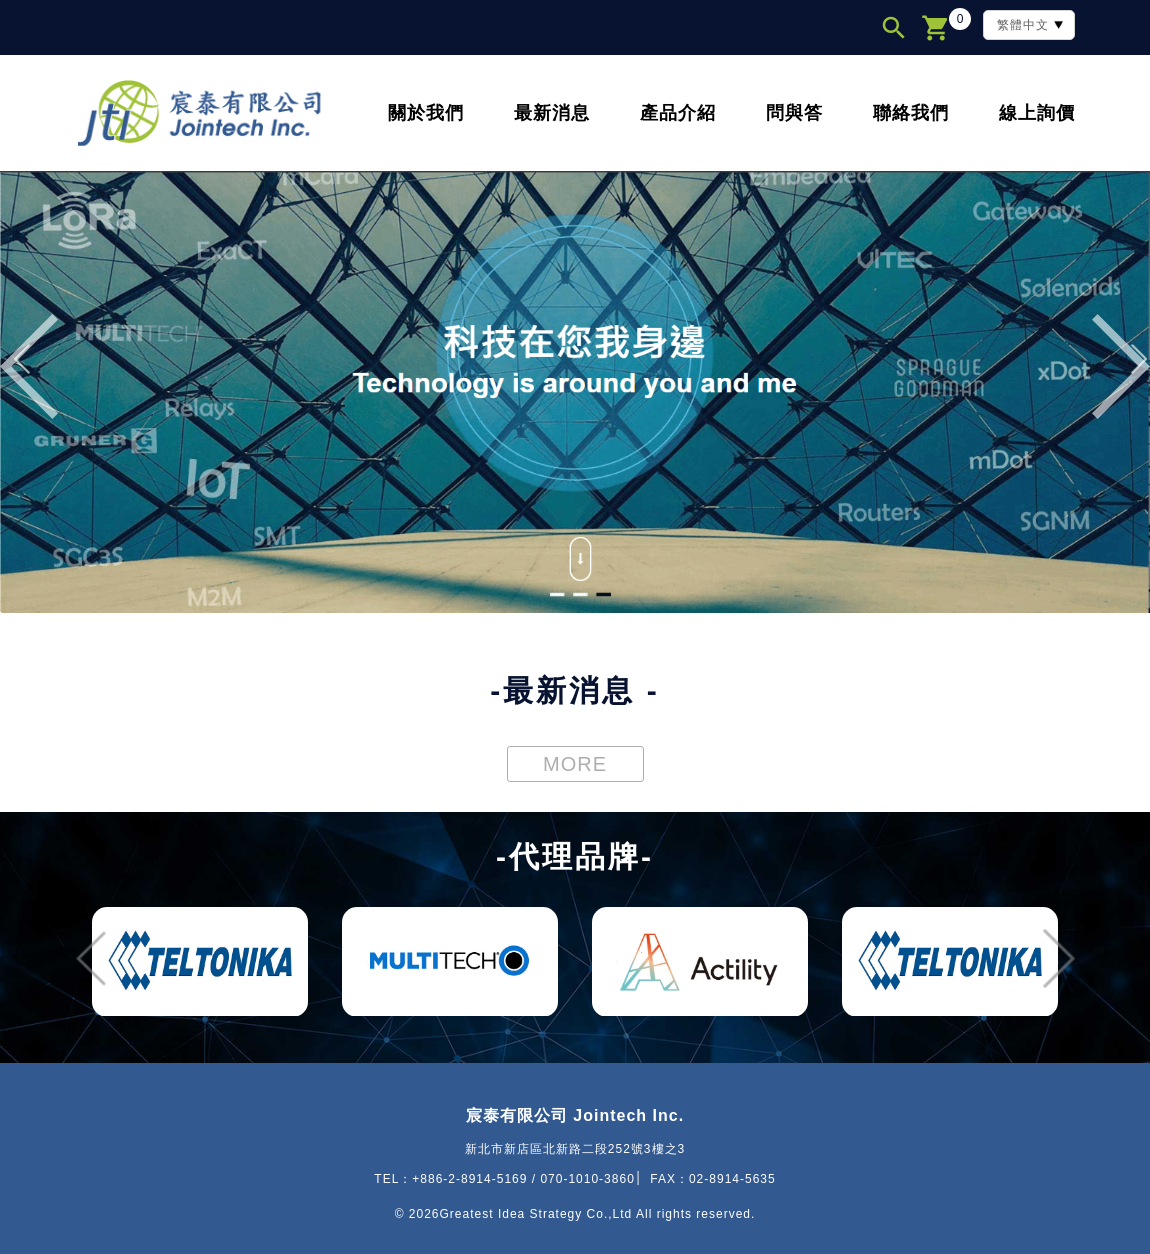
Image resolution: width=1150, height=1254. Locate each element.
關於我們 (426, 113)
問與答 (794, 113)
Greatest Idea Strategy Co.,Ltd (536, 1214)
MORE (575, 764)
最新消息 (552, 113)
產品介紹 (678, 113)
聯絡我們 (911, 113)
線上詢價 (1037, 113)
